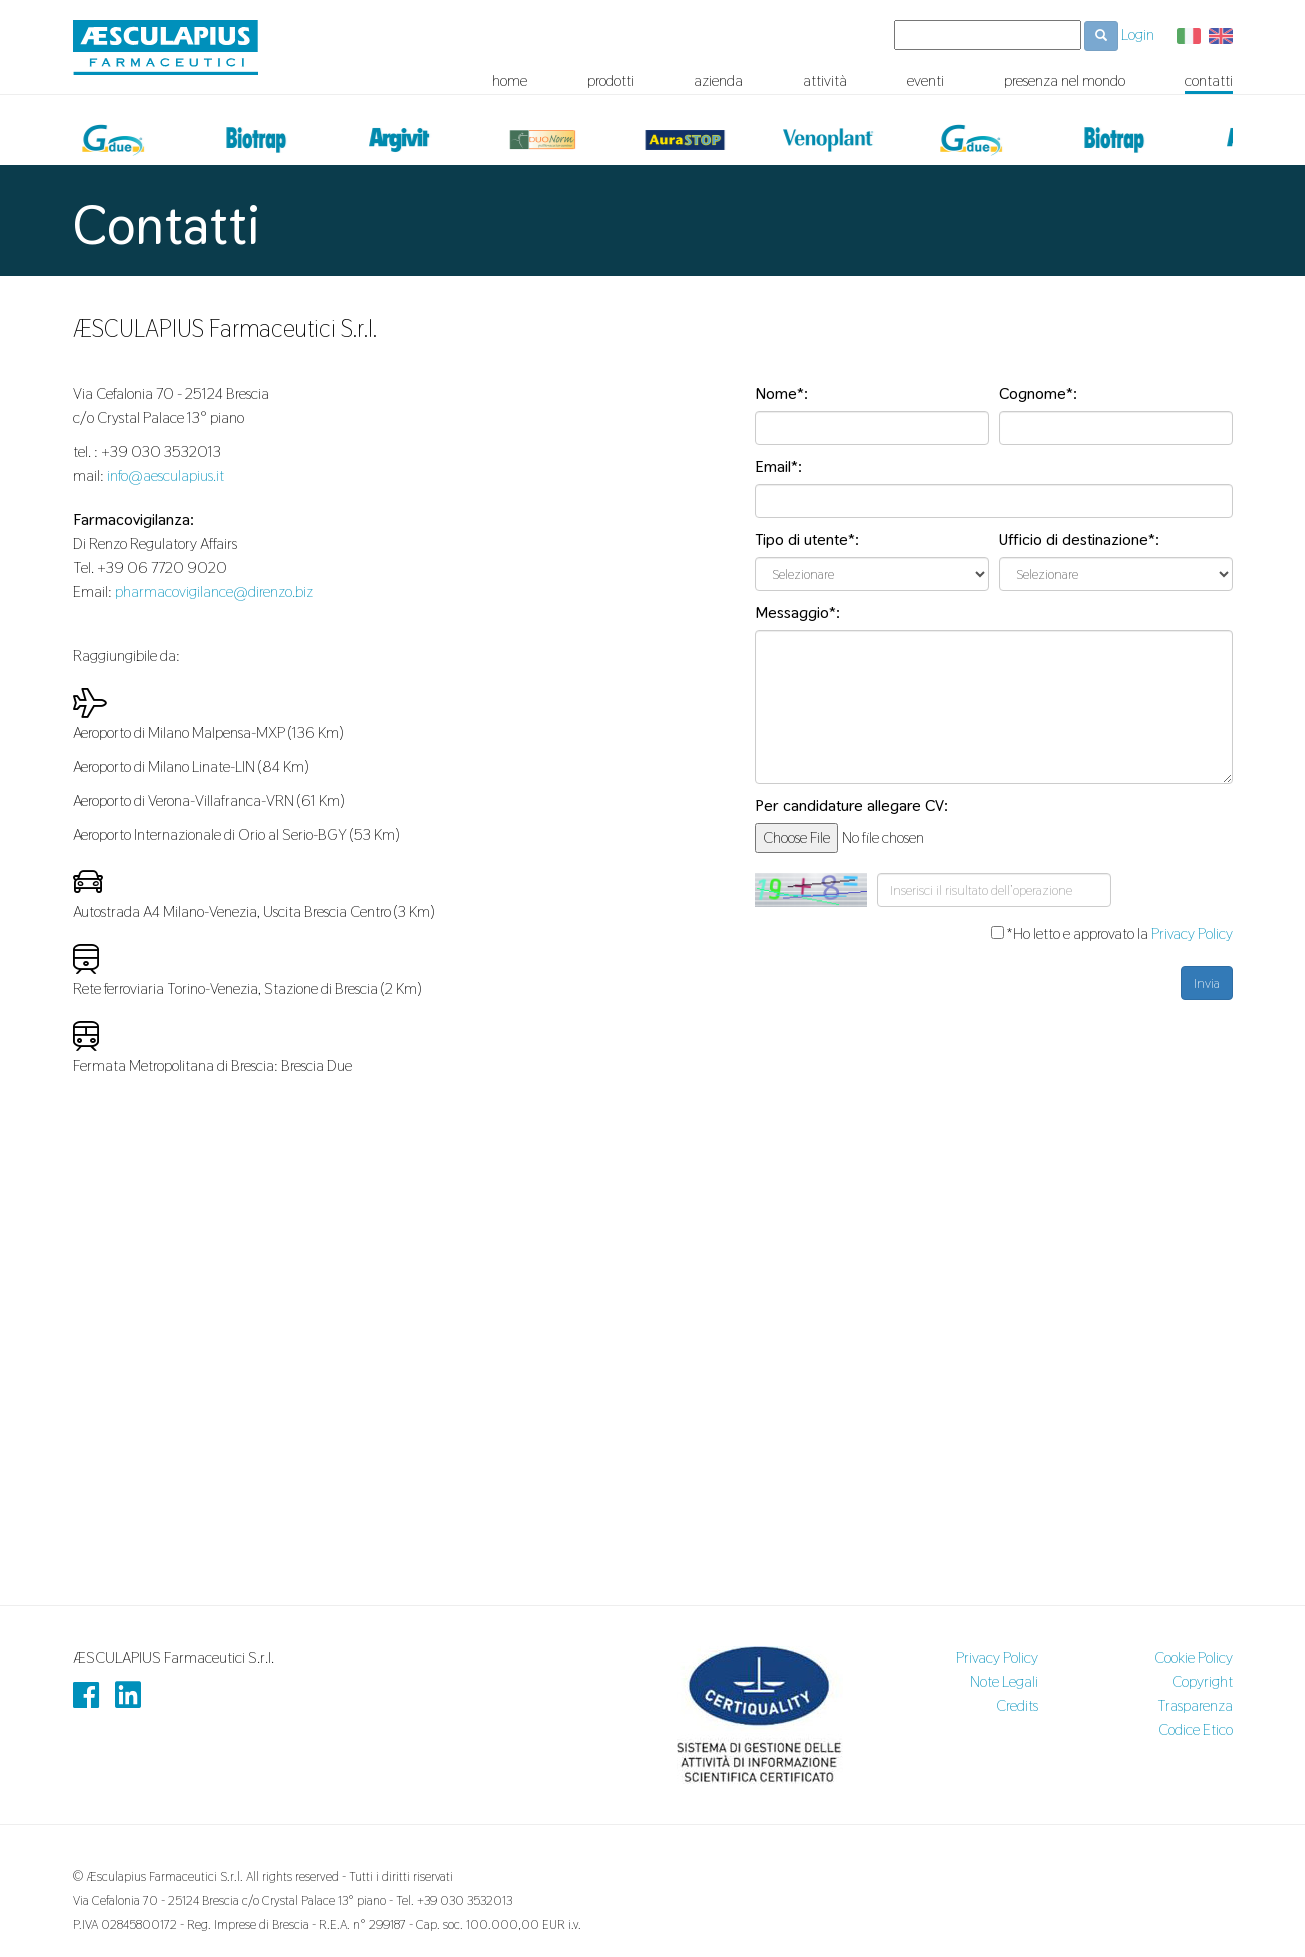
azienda (718, 81)
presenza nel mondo (1064, 81)
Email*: (778, 466)
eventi (925, 81)
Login (1137, 34)
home (509, 81)
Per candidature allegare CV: (851, 805)
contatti (1209, 81)
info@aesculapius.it (165, 475)
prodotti (610, 81)
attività (825, 81)
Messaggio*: (797, 612)
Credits (1017, 1705)
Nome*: (781, 393)
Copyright (1202, 1681)
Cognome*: (1038, 393)
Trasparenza (1195, 1705)
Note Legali (1004, 1681)
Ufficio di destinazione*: (1079, 539)
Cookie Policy (1193, 1657)
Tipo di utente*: (807, 539)
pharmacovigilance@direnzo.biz (214, 591)
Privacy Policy (1192, 933)
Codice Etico (1195, 1729)
